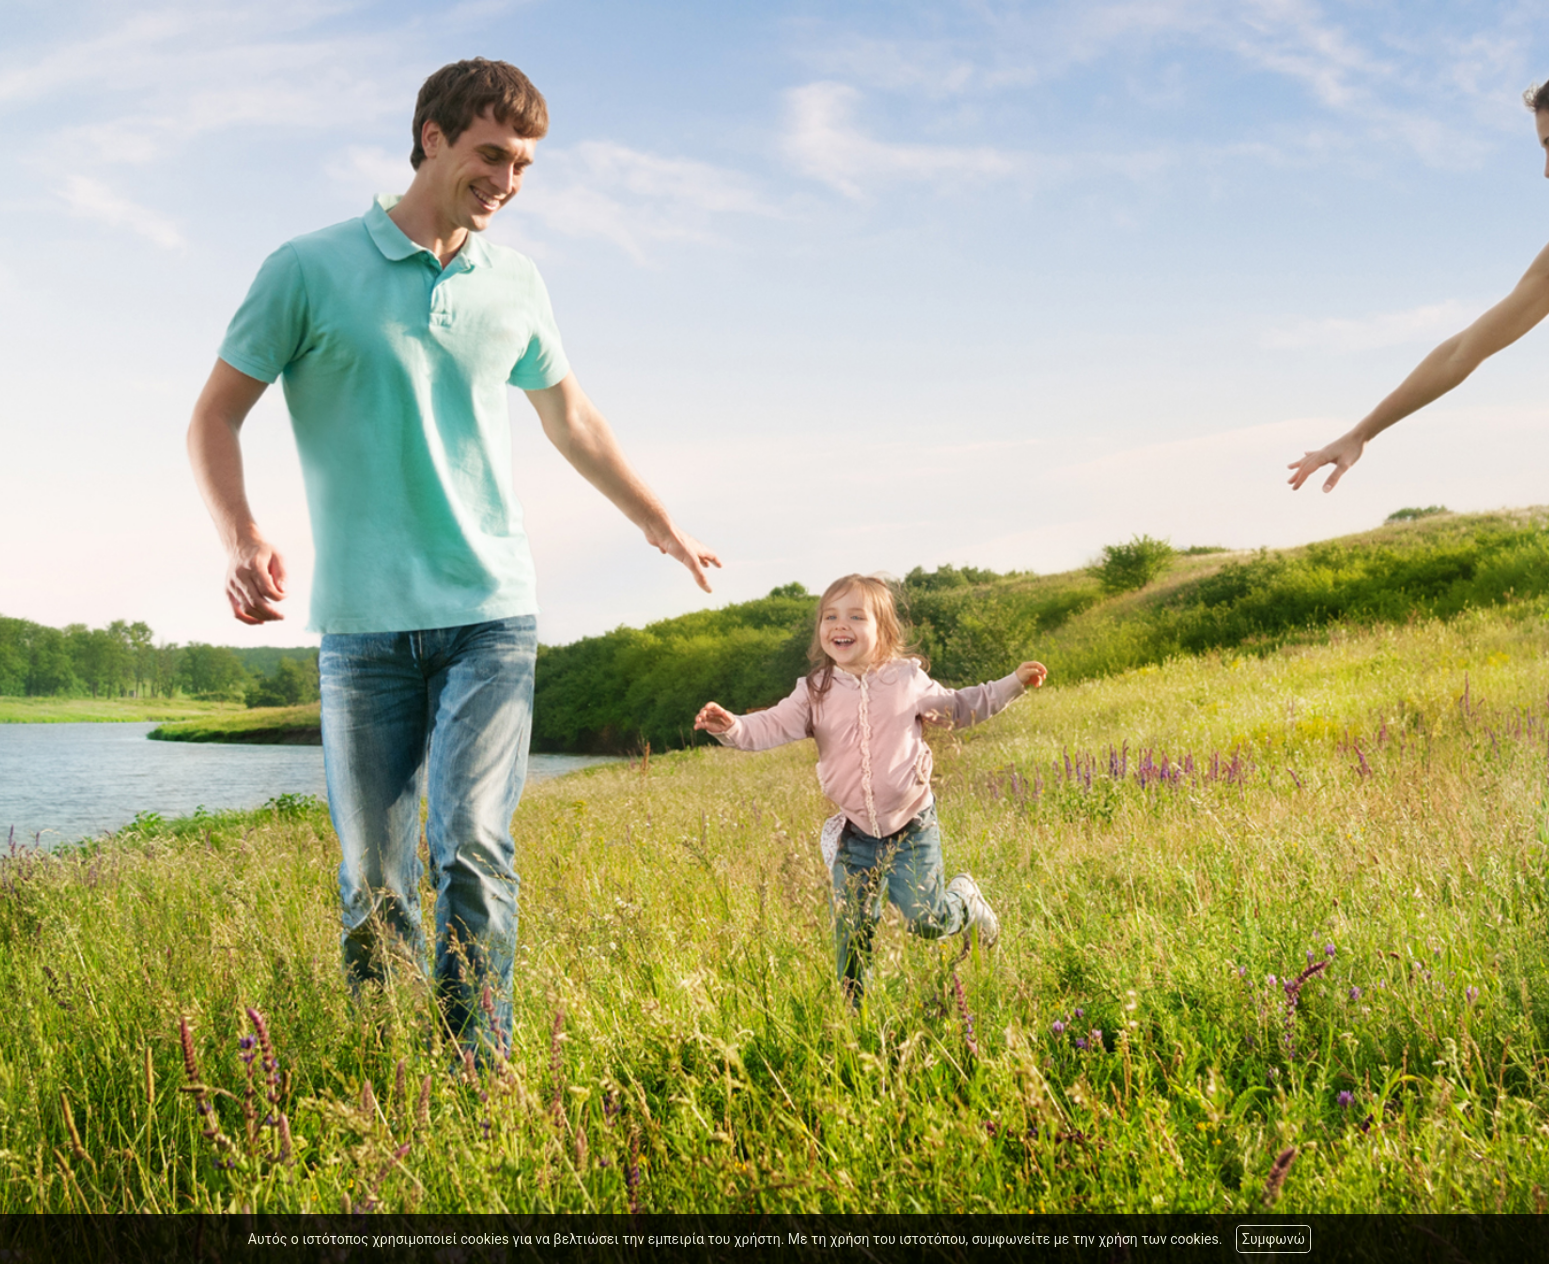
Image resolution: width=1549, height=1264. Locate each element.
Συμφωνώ (1273, 1239)
